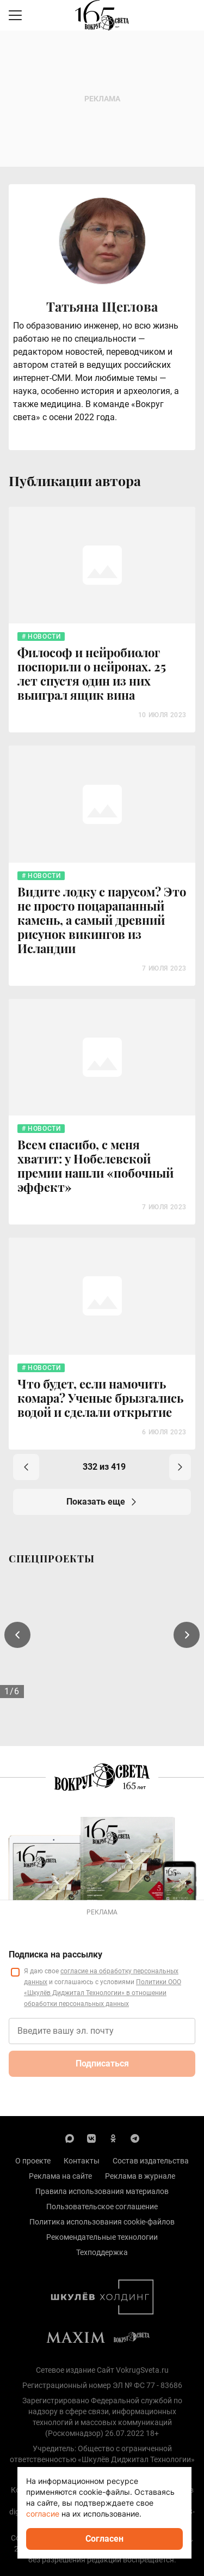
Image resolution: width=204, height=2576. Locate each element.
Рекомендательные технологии (102, 2237)
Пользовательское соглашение (102, 2206)
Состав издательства (151, 2160)
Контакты (82, 2160)
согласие (42, 2513)
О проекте (33, 2160)
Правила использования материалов (102, 2191)
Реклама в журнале (140, 2176)
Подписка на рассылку (55, 1954)
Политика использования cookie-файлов (102, 2221)
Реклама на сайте (60, 2176)
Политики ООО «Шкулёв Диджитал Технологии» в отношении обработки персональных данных (102, 1993)
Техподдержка (102, 2252)
